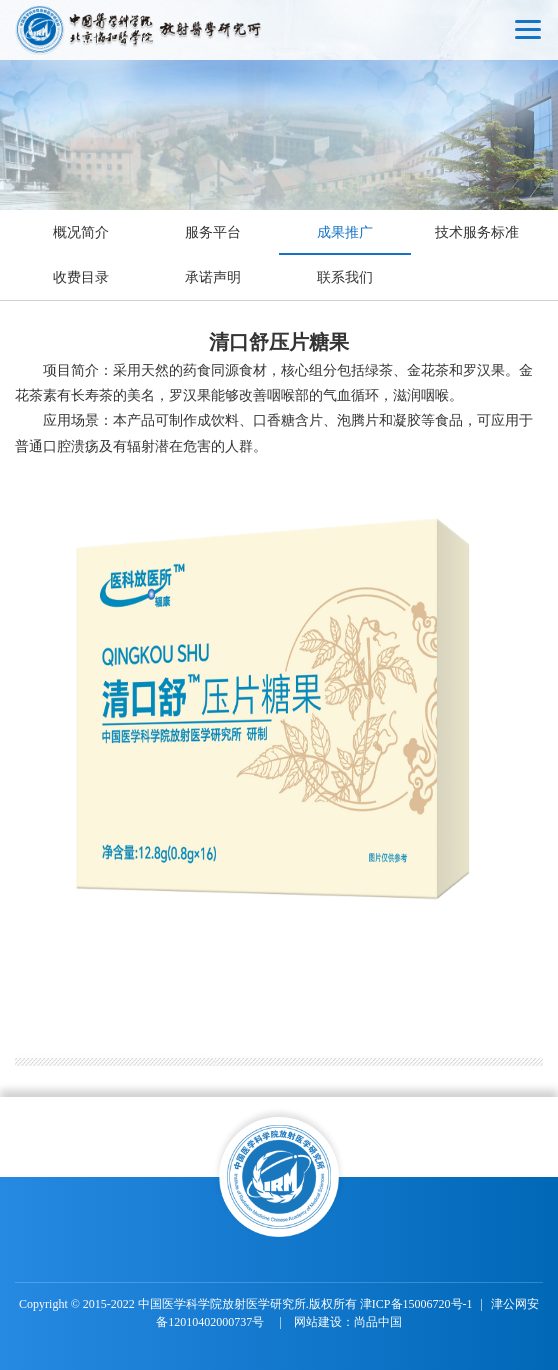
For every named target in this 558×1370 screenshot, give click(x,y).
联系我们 (345, 277)
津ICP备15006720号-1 (416, 1304)
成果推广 (345, 232)
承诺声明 (213, 277)
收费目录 (81, 277)
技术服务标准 (477, 232)
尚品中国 (378, 1322)
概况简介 (81, 232)
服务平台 (213, 232)
